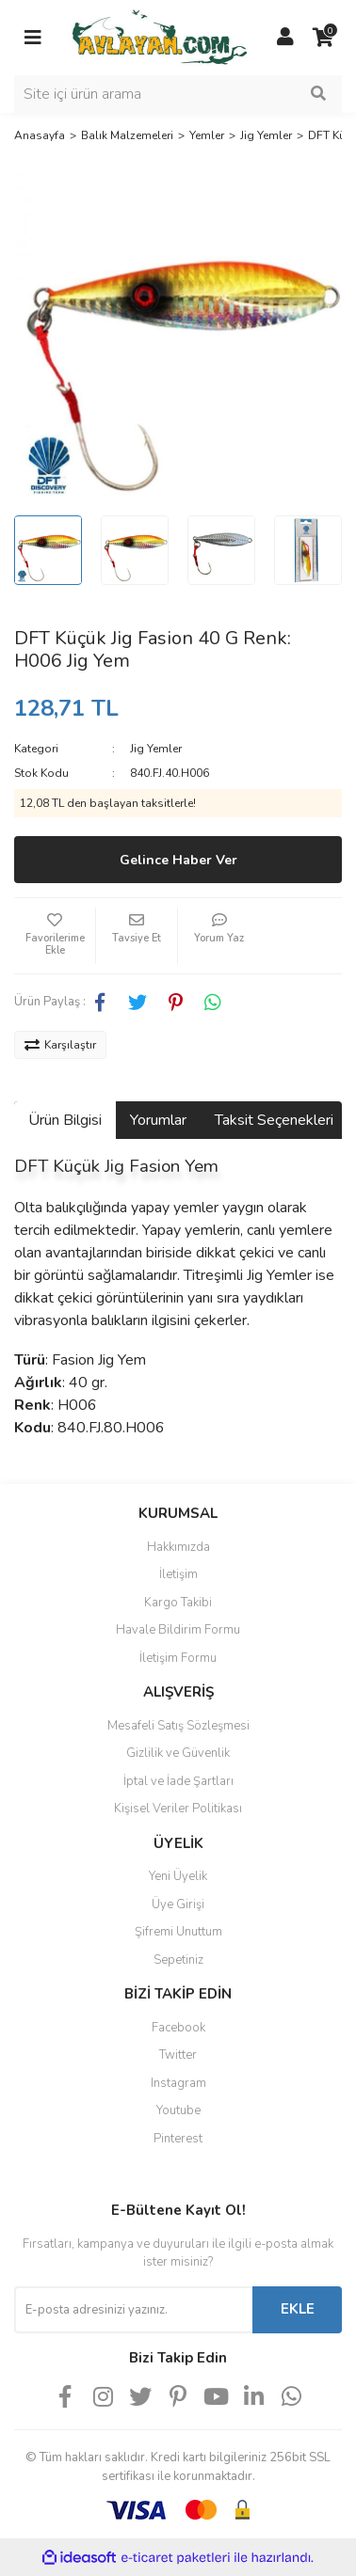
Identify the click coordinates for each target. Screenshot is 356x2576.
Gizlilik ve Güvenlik (178, 1753)
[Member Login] (285, 38)
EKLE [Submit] (298, 2308)
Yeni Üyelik (178, 1876)
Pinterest (178, 2138)
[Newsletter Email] (133, 2309)
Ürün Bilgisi (65, 1120)
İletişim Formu (178, 1658)
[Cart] (323, 37)
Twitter (178, 2055)
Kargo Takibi (178, 1602)
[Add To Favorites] (54, 936)
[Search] (178, 94)
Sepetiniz (178, 1960)
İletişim (178, 1574)
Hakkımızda (178, 1547)
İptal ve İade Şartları (178, 1781)
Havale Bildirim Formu (178, 1629)
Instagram (178, 2083)
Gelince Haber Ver (178, 860)
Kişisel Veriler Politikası (178, 1808)
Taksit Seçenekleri (274, 1120)
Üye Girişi (178, 1904)
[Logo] (159, 36)
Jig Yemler (156, 748)
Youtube (178, 2110)
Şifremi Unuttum (178, 1931)
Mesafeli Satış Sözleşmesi (178, 1725)
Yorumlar (158, 1120)
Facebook (178, 2027)
